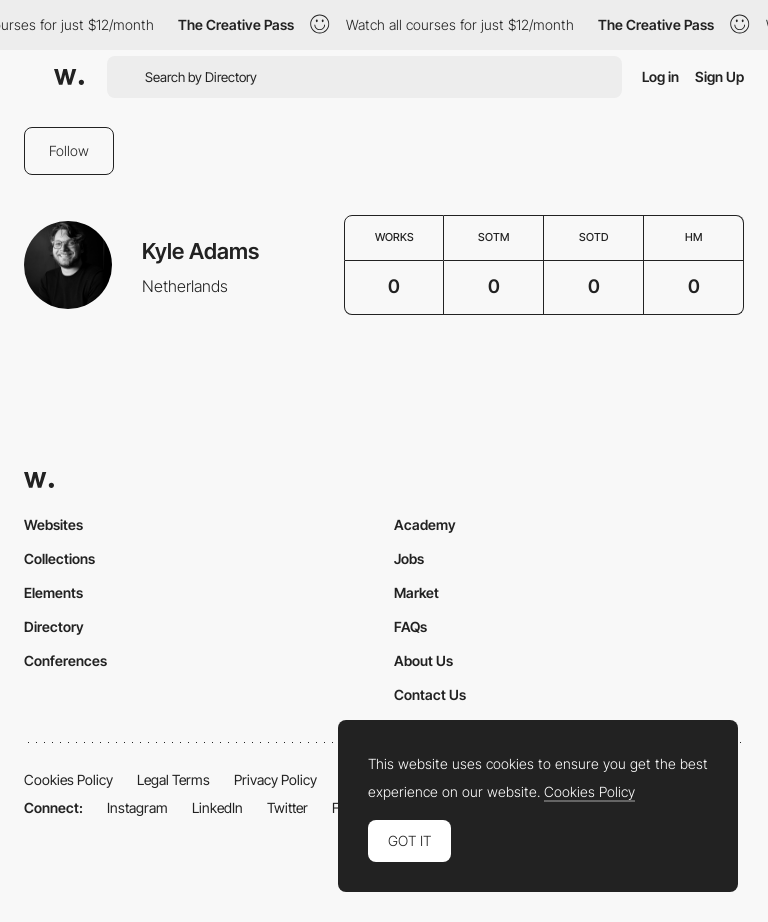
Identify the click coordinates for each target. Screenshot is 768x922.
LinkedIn (217, 807)
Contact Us (430, 694)
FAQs (410, 626)
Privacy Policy (275, 779)
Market (416, 592)
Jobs (409, 558)
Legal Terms (173, 779)
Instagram (137, 807)
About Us (423, 660)
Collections (59, 558)
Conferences (65, 660)
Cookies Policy (68, 779)
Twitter (287, 807)
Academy (425, 524)
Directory (54, 626)
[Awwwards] (69, 77)
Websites (53, 524)
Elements (53, 592)
